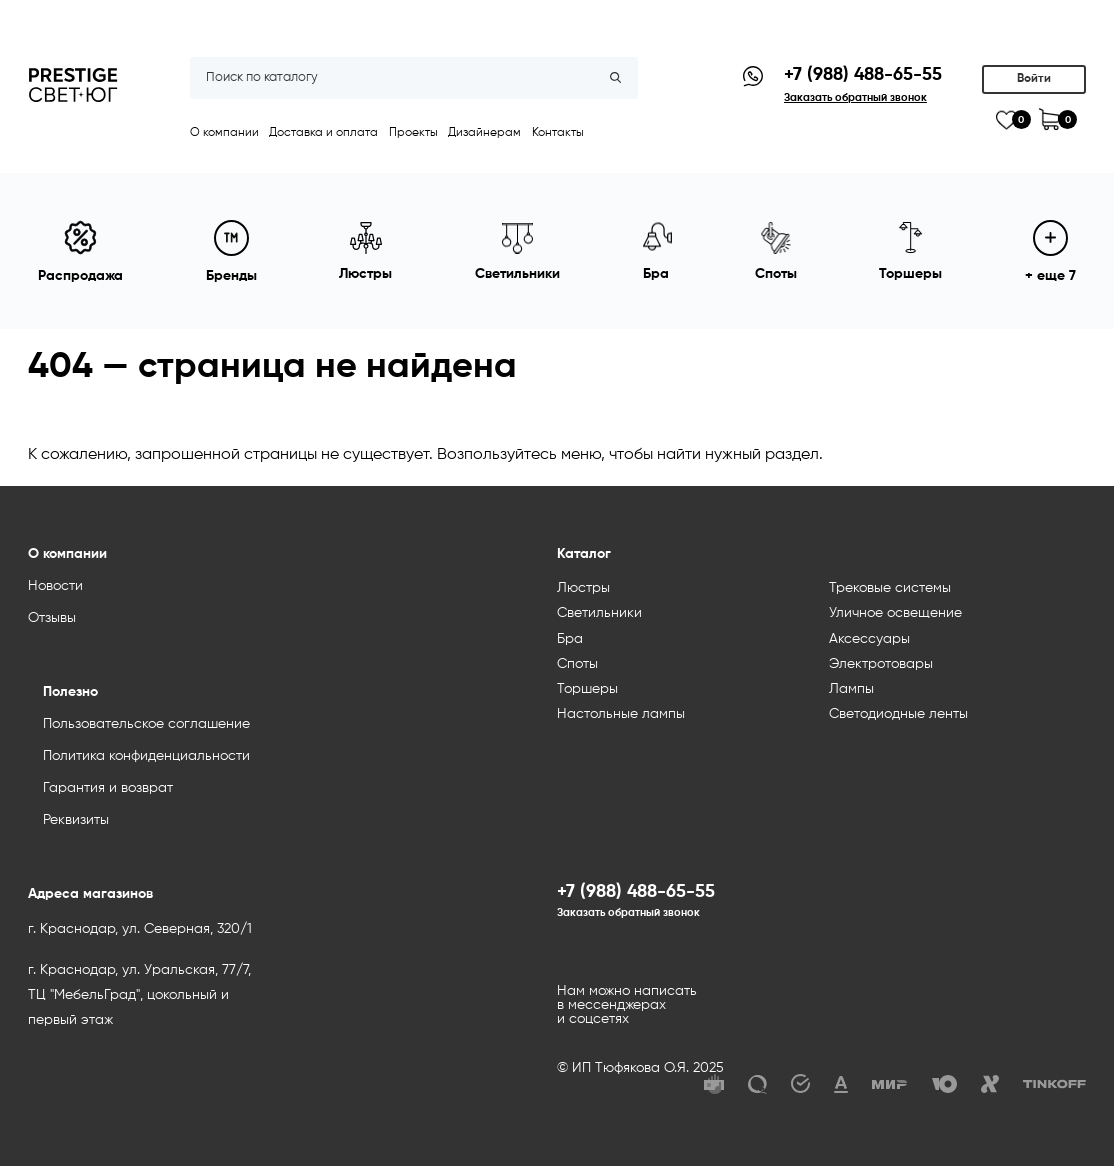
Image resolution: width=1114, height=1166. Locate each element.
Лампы (851, 689)
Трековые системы (890, 588)
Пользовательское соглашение (146, 724)
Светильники (599, 613)
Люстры (583, 588)
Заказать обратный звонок (628, 913)
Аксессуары (869, 639)
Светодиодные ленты (898, 714)
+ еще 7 (1050, 251)
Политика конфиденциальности (146, 756)
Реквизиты (76, 820)
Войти (1034, 79)
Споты (577, 664)
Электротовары (881, 664)
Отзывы (52, 618)
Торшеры (587, 689)
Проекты (413, 133)
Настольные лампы (621, 714)
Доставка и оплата (323, 133)
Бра (570, 639)
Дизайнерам (484, 133)
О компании (224, 133)
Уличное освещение (895, 613)
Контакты (558, 133)
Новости (55, 586)
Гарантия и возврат (108, 788)
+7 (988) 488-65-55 (863, 75)
